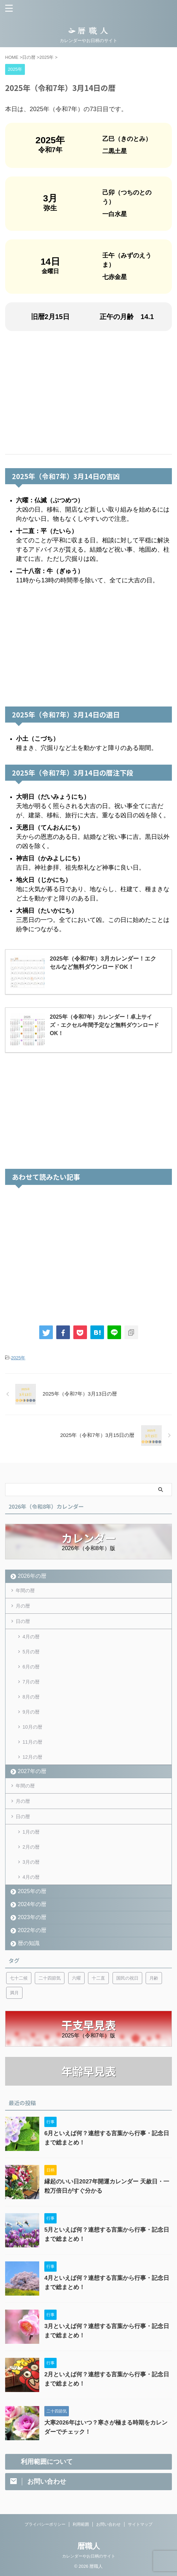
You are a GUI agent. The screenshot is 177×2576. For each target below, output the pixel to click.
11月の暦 (32, 1742)
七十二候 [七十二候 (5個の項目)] (19, 1978)
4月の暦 (31, 1636)
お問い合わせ (108, 2524)
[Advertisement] (88, 392)
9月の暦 (31, 1712)
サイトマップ (140, 2524)
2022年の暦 (32, 1930)
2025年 (18, 1357)
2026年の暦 (32, 1576)
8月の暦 (31, 1697)
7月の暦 (31, 1682)
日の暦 (23, 1621)
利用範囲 (81, 2524)
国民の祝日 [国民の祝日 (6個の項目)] (127, 1978)
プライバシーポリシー (45, 2524)
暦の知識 (29, 1943)
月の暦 (23, 1606)
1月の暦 (31, 1832)
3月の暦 (31, 1862)
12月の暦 (32, 1757)
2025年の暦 (32, 1891)
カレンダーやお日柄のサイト (88, 2556)
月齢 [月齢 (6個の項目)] (153, 1978)
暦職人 (88, 2546)
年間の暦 (25, 1590)
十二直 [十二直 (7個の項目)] (98, 1978)
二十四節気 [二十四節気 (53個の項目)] (50, 1978)
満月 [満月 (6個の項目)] (14, 1992)
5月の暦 (31, 1651)
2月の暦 (31, 1847)
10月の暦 (32, 1727)
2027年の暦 (32, 1771)
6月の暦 (31, 1666)
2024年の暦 (32, 1904)
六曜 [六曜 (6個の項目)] (76, 1978)
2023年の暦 (32, 1917)
